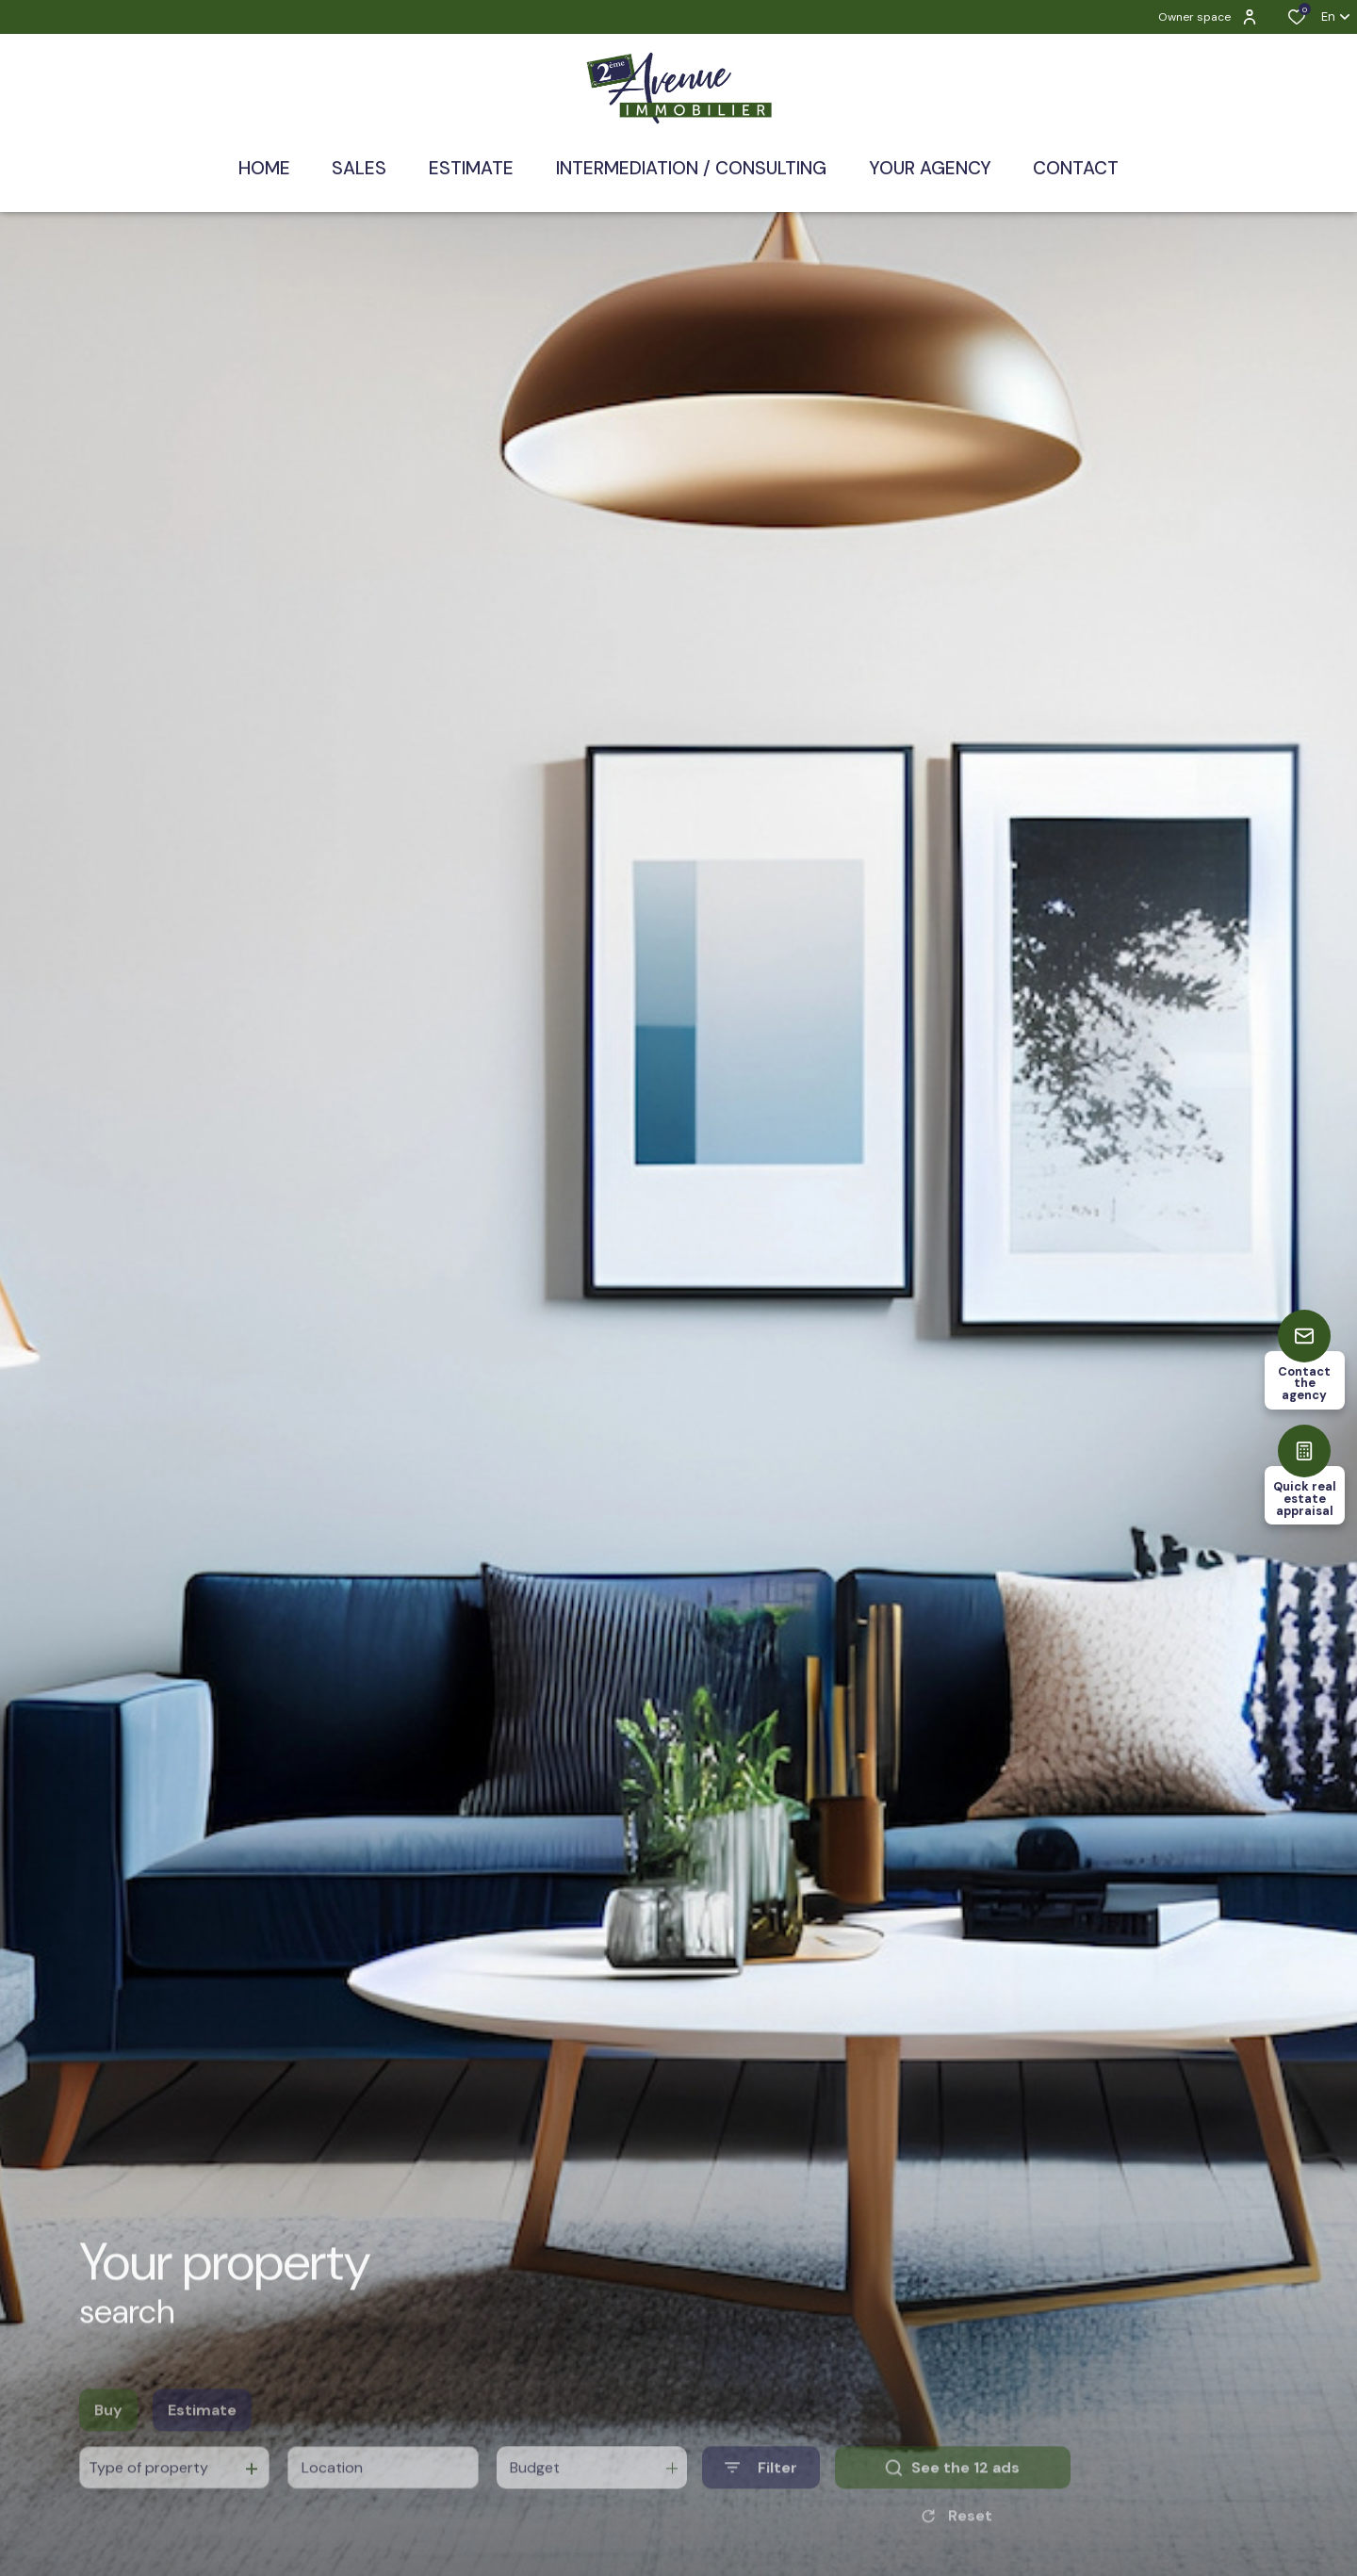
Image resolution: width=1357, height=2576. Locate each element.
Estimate (202, 2439)
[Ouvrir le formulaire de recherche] (761, 2496)
